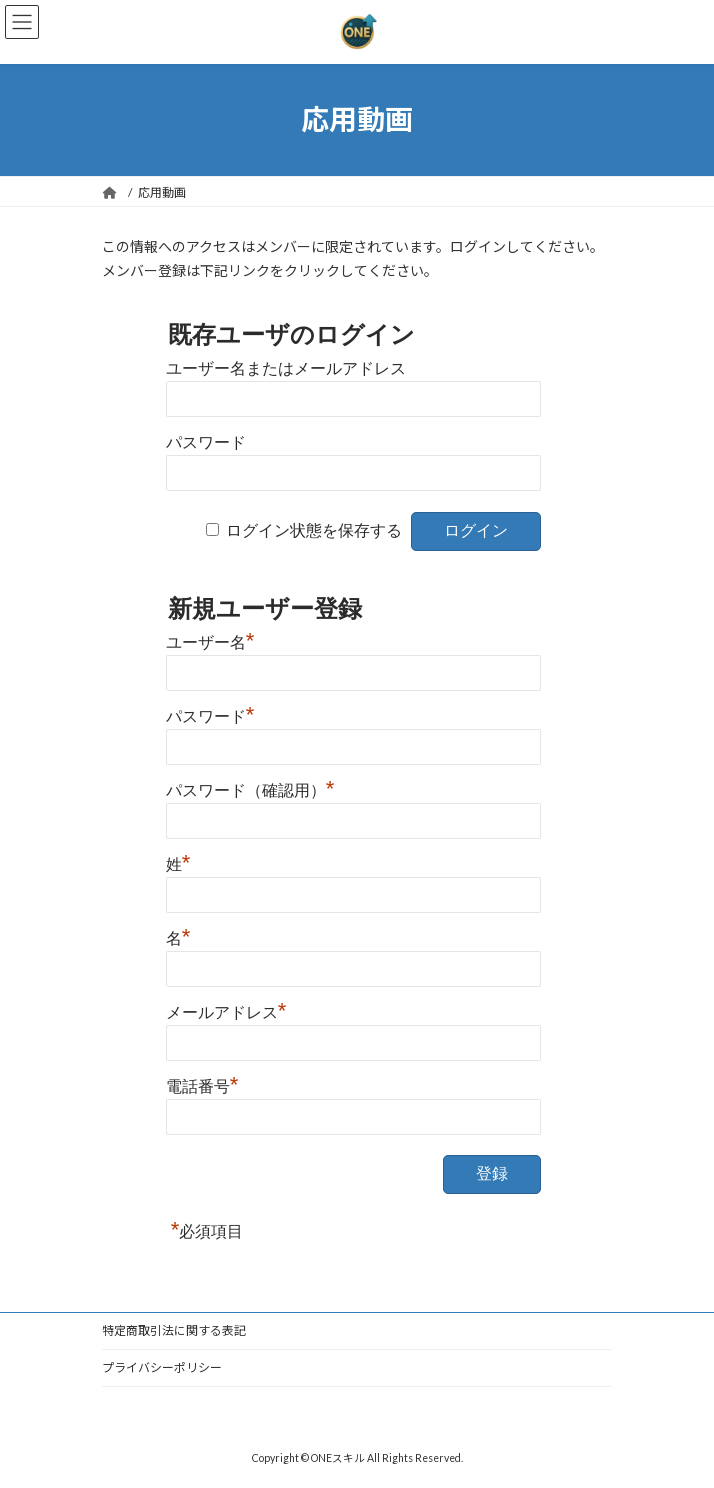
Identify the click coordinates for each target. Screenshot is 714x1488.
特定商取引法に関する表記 (174, 1330)
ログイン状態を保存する (314, 530)
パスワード (206, 442)
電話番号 (202, 1084)
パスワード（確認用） (250, 788)
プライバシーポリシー (162, 1367)
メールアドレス (226, 1010)
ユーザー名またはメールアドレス (286, 368)
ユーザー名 (210, 640)
